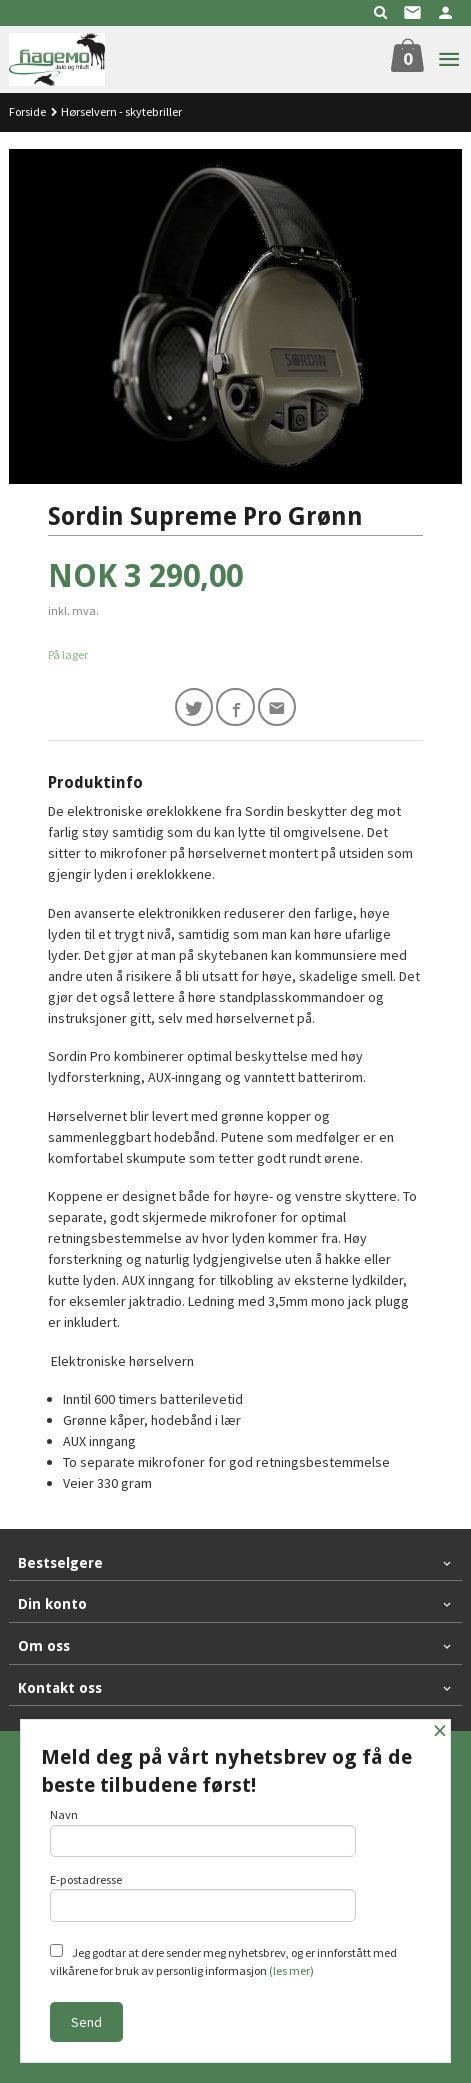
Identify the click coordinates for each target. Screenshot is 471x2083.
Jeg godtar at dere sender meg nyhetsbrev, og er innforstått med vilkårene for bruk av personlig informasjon (223, 1961)
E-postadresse (203, 1897)
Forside (27, 111)
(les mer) (291, 1970)
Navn (203, 1832)
